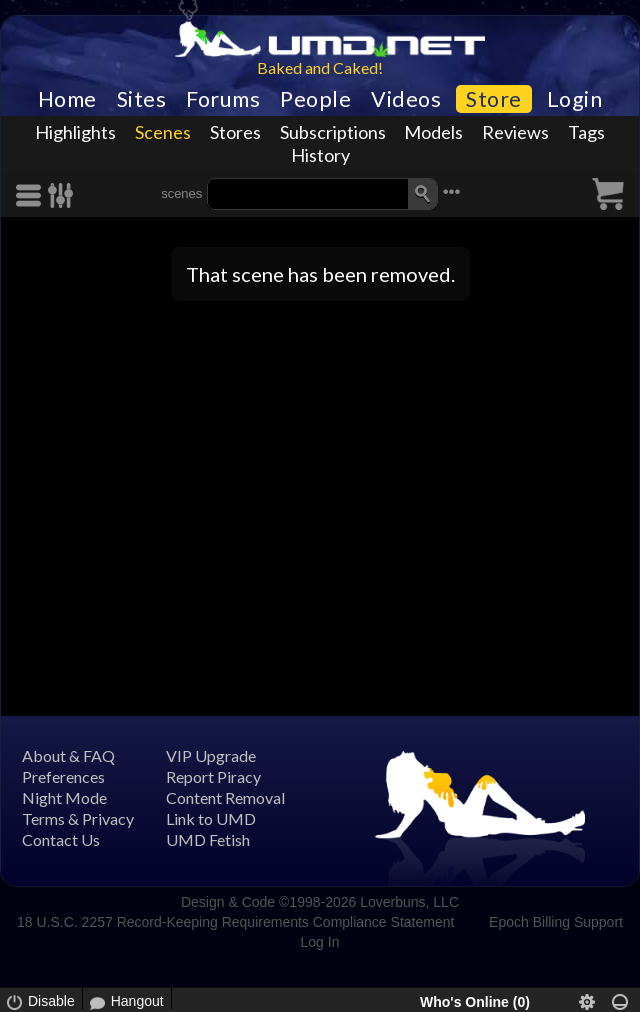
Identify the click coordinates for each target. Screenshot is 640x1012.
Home (67, 99)
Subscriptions (333, 132)
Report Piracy (213, 776)
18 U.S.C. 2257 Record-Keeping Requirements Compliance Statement (235, 922)
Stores (235, 132)
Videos (406, 99)
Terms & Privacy (78, 818)
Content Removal (225, 797)
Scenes (163, 132)
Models (433, 132)
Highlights (75, 132)
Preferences (63, 776)
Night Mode (64, 797)
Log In (320, 942)
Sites (142, 99)
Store (494, 99)
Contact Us (61, 839)
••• (452, 191)
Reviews (515, 132)
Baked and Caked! (320, 67)
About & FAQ (68, 755)
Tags (586, 132)
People (315, 99)
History (320, 155)
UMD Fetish (208, 839)
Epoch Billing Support (556, 922)
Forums (223, 99)
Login (575, 99)
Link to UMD (211, 818)
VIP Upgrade (211, 755)
